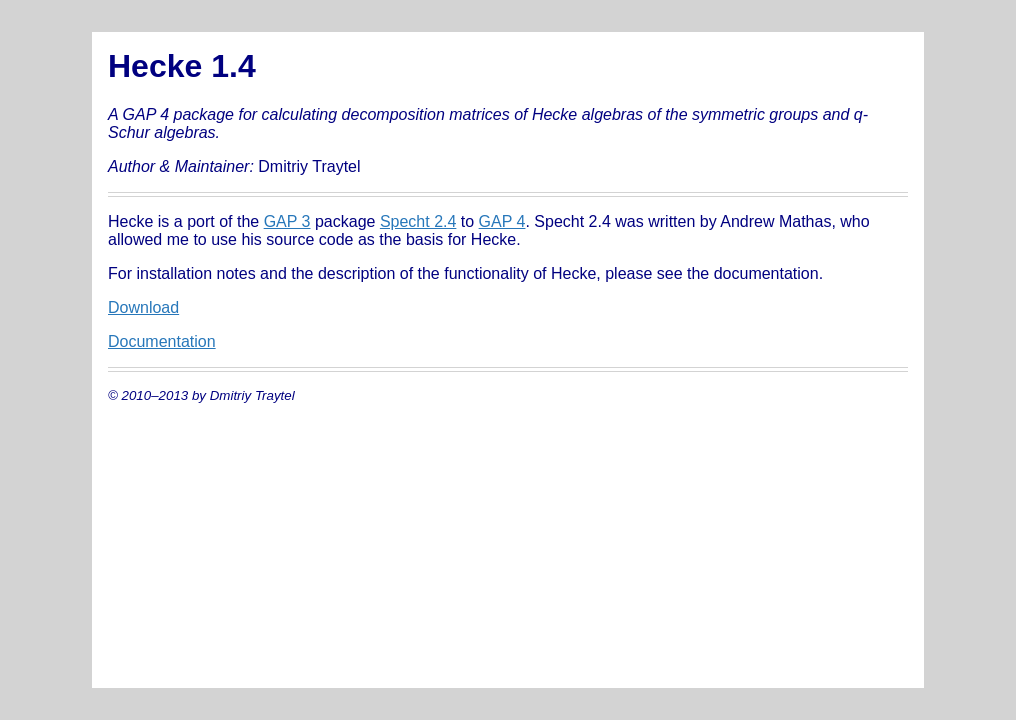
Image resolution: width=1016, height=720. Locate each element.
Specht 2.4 (418, 221)
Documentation (162, 341)
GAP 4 (502, 221)
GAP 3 (287, 221)
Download (143, 307)
